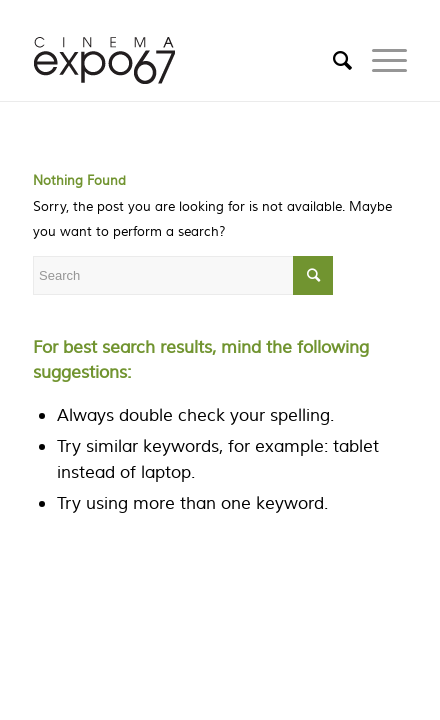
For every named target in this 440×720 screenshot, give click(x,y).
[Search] (332, 61)
